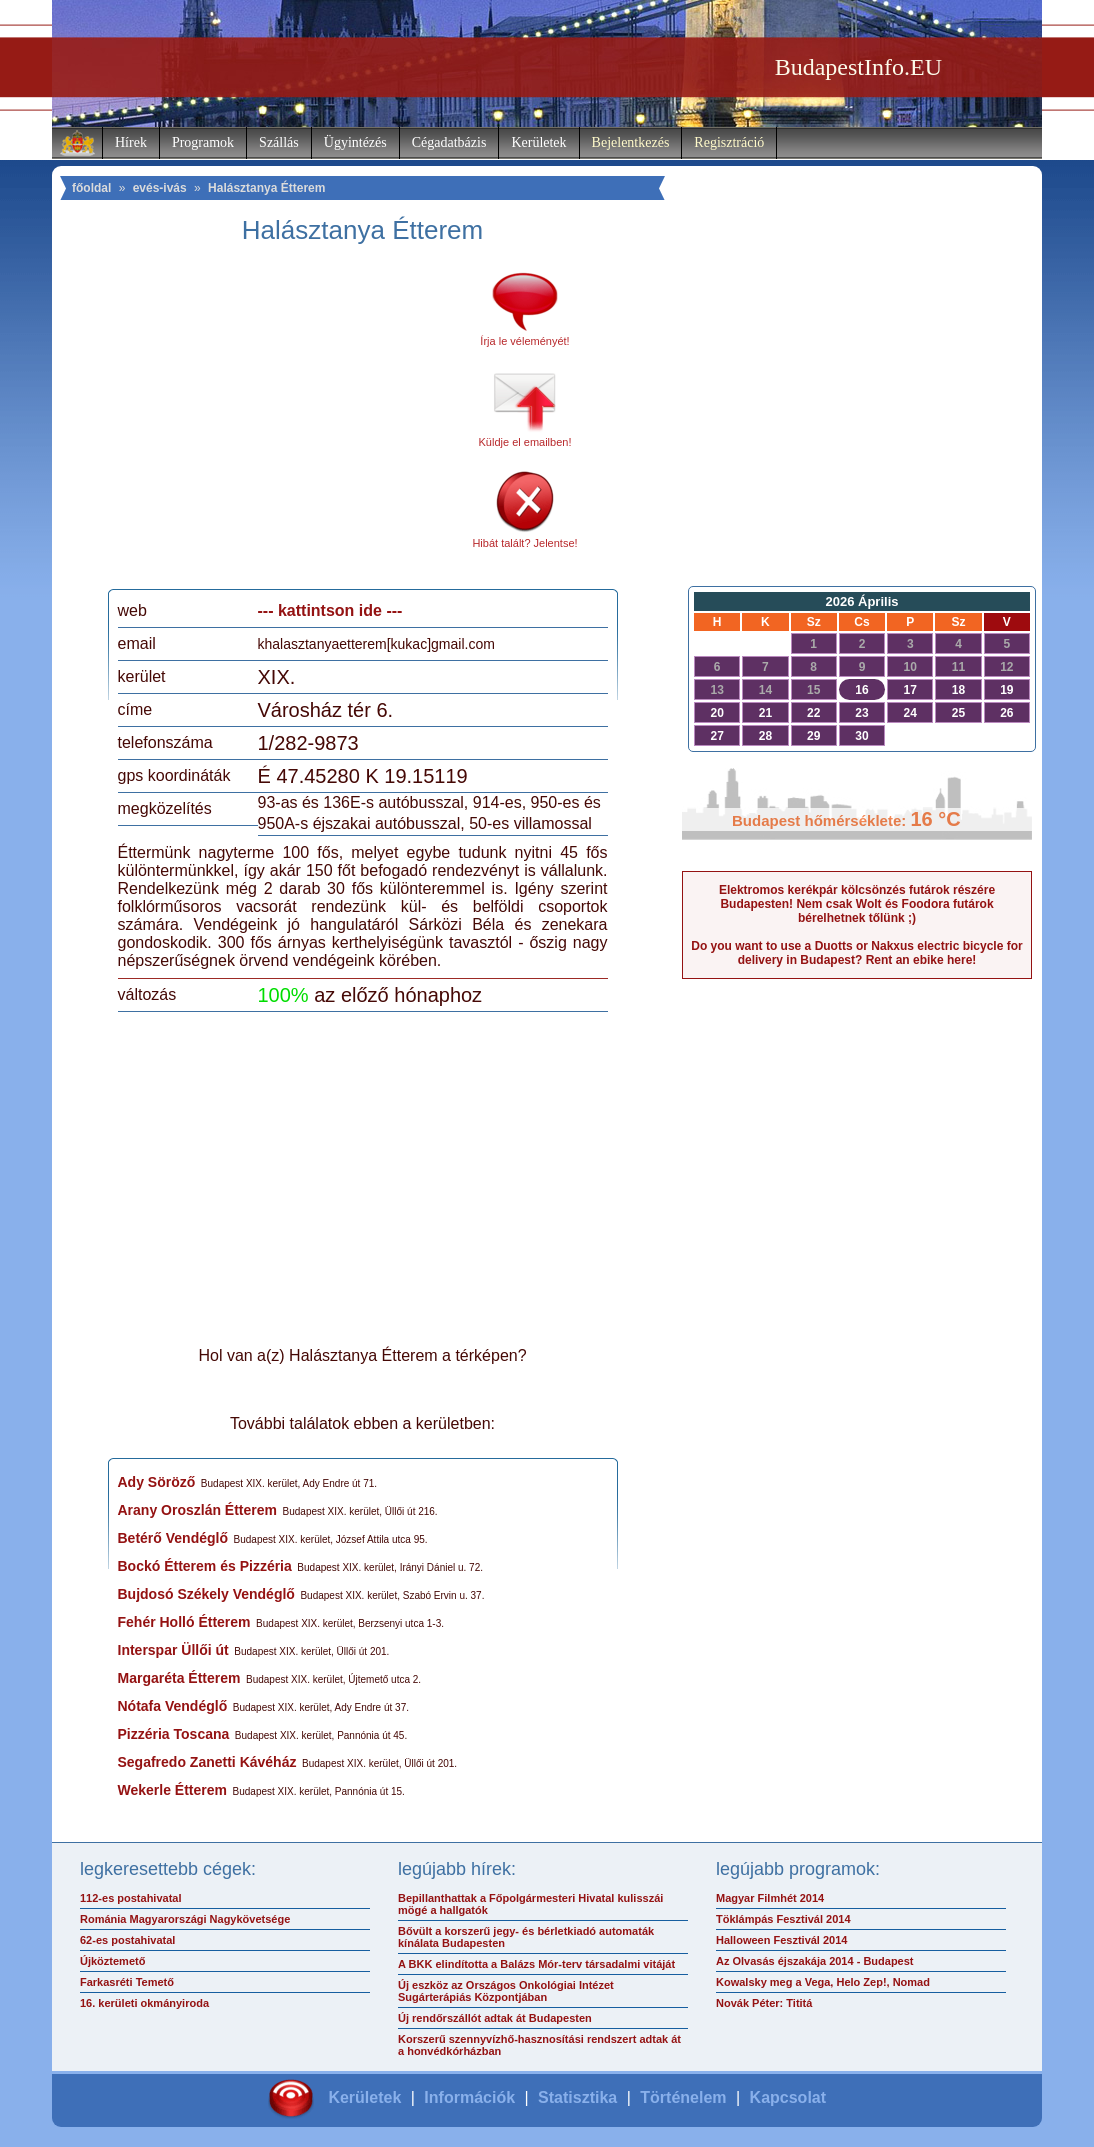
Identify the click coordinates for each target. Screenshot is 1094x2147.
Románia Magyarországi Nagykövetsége (185, 1919)
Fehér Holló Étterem (184, 1622)
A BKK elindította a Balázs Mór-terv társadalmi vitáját (536, 1964)
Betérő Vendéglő (173, 1538)
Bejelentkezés (631, 142)
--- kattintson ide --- (330, 610)
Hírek (131, 142)
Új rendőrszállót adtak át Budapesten (495, 2018)
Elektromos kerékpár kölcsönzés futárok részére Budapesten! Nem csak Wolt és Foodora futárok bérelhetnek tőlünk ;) (857, 904)
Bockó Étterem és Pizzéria (205, 1566)
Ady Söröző (157, 1482)
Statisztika (577, 2097)
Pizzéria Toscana (174, 1734)
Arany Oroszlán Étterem (198, 1510)
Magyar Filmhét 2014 (770, 1898)
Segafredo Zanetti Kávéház (207, 1762)
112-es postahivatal (131, 1898)
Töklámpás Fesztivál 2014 (783, 1919)
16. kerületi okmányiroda (144, 2003)
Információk (469, 2097)
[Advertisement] (285, 424)
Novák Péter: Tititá (764, 2003)
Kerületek (538, 142)
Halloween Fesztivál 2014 (781, 1940)
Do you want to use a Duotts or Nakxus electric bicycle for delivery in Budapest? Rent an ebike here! (856, 953)
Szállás (279, 142)
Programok (203, 142)
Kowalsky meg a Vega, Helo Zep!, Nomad (823, 1982)
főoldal (91, 188)
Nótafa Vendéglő (173, 1706)
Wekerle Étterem (172, 1790)
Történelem (683, 2097)
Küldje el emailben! (525, 442)
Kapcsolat (788, 2097)
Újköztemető (112, 1961)
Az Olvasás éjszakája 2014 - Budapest (815, 1961)
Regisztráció (729, 142)
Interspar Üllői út (173, 1650)
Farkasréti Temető (127, 1982)
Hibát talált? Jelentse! (524, 543)
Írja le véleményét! (524, 341)
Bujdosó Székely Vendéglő (206, 1594)
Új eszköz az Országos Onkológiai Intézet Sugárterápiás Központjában (506, 1991)
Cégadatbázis (449, 142)
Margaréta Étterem (179, 1678)
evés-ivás (160, 188)
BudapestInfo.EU (858, 67)
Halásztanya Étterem (266, 188)
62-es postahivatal (127, 1940)
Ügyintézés (355, 142)
